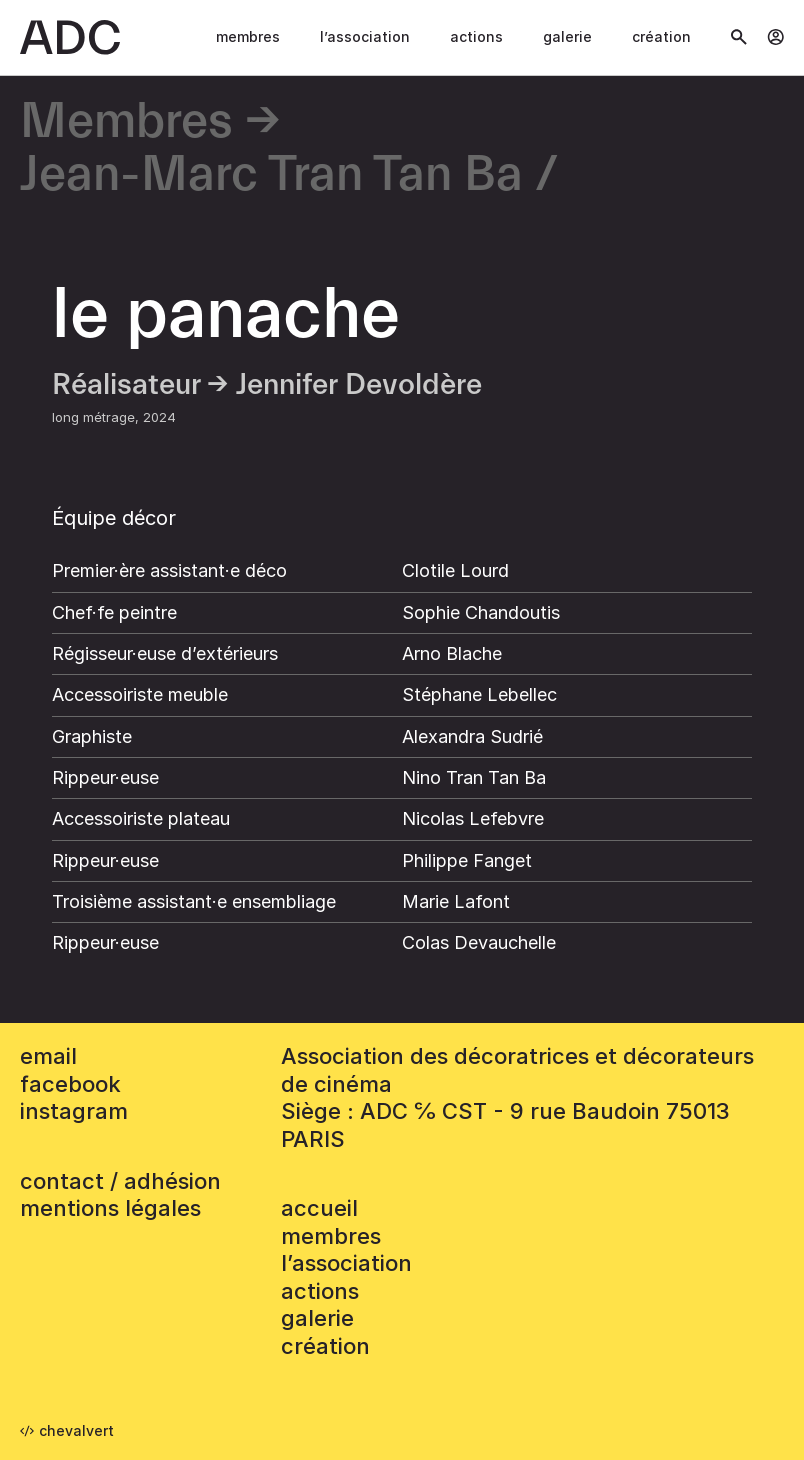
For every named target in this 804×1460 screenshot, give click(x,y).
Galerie (567, 36)
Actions (476, 36)
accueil (319, 1208)
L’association (365, 36)
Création (661, 36)
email (48, 1056)
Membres (248, 36)
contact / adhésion (120, 1181)
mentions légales (110, 1208)
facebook (70, 1084)
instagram (74, 1111)
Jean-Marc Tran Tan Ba (271, 175)
